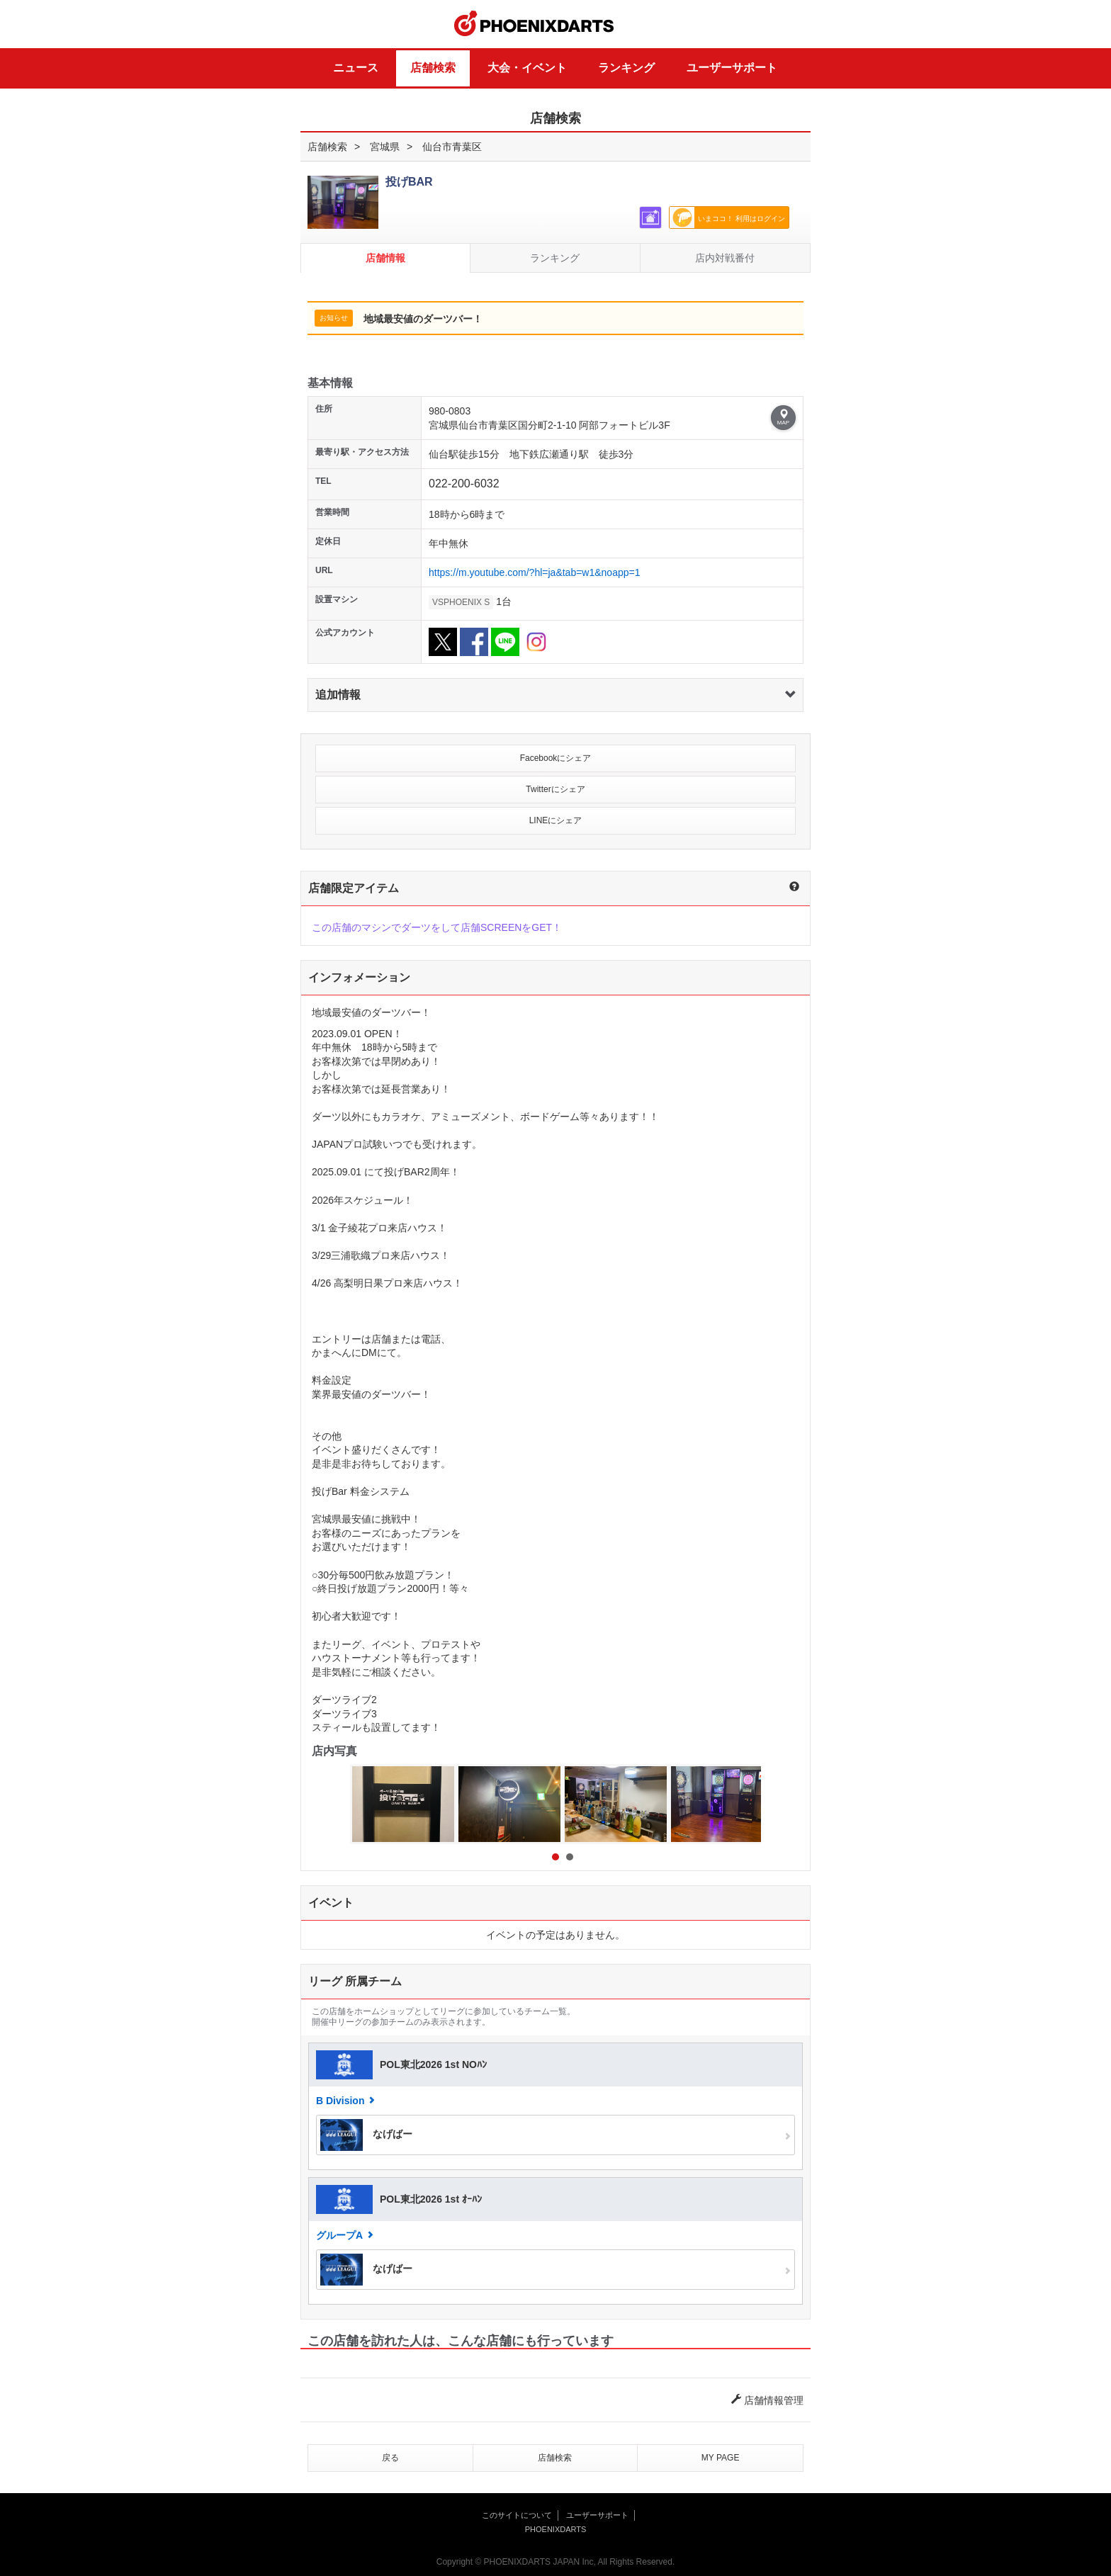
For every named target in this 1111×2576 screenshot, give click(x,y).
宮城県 (385, 146)
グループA (339, 2235)
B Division (340, 2100)
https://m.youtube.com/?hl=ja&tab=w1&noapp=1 (534, 572)
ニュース (355, 68)
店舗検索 (433, 68)
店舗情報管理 (767, 2400)
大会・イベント (527, 68)
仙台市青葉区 (452, 146)
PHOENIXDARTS (534, 24)
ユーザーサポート (732, 68)
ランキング (626, 68)
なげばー (366, 2135)
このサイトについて (517, 2515)
